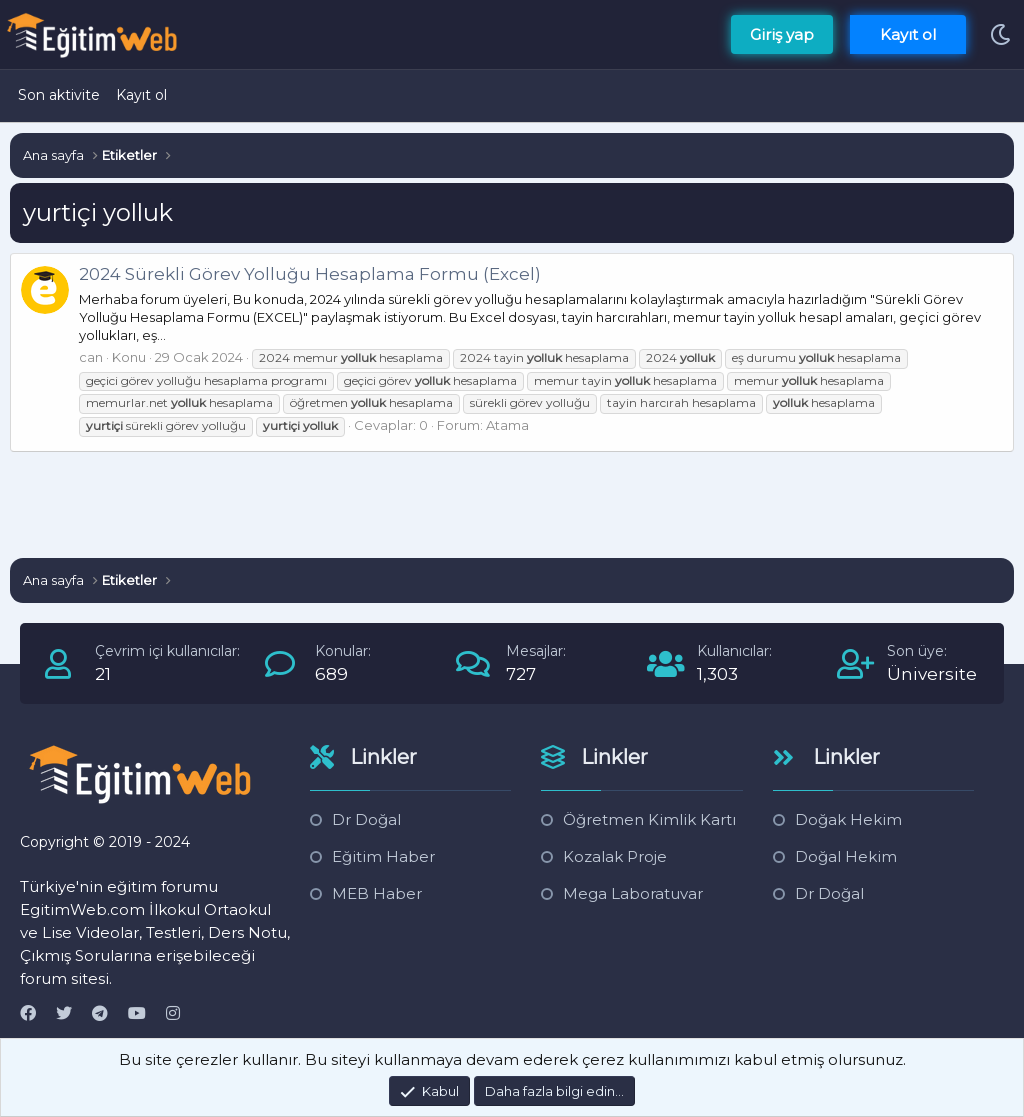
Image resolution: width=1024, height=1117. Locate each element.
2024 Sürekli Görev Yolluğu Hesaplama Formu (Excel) (310, 274)
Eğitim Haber (383, 856)
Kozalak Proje (615, 856)
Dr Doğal (366, 819)
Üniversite (932, 674)
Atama (507, 425)
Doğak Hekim (848, 819)
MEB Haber (377, 893)
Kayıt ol (141, 95)
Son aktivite (59, 95)
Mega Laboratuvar (633, 893)
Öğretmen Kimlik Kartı (649, 819)
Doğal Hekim (846, 856)
